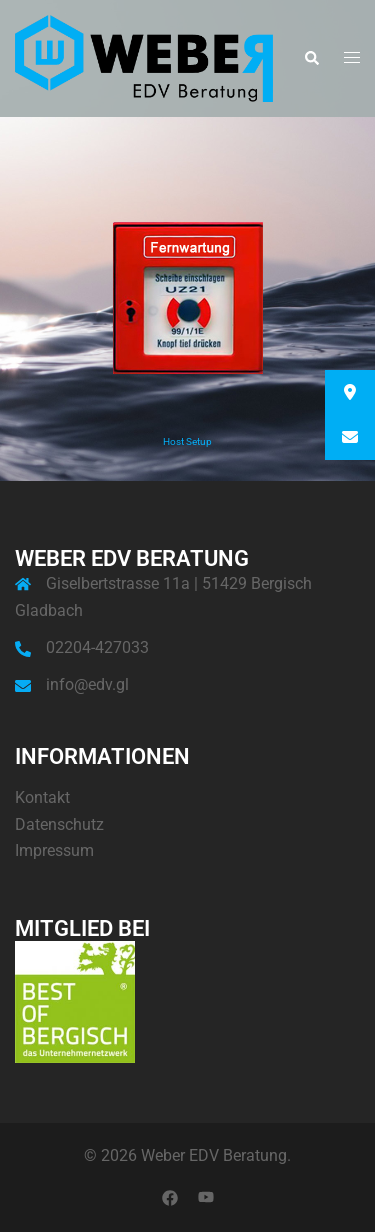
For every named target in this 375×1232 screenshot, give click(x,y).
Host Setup (187, 441)
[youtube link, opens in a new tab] (206, 1197)
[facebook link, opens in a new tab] (170, 1197)
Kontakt (42, 797)
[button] (311, 59)
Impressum (54, 850)
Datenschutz (59, 824)
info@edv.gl (87, 684)
